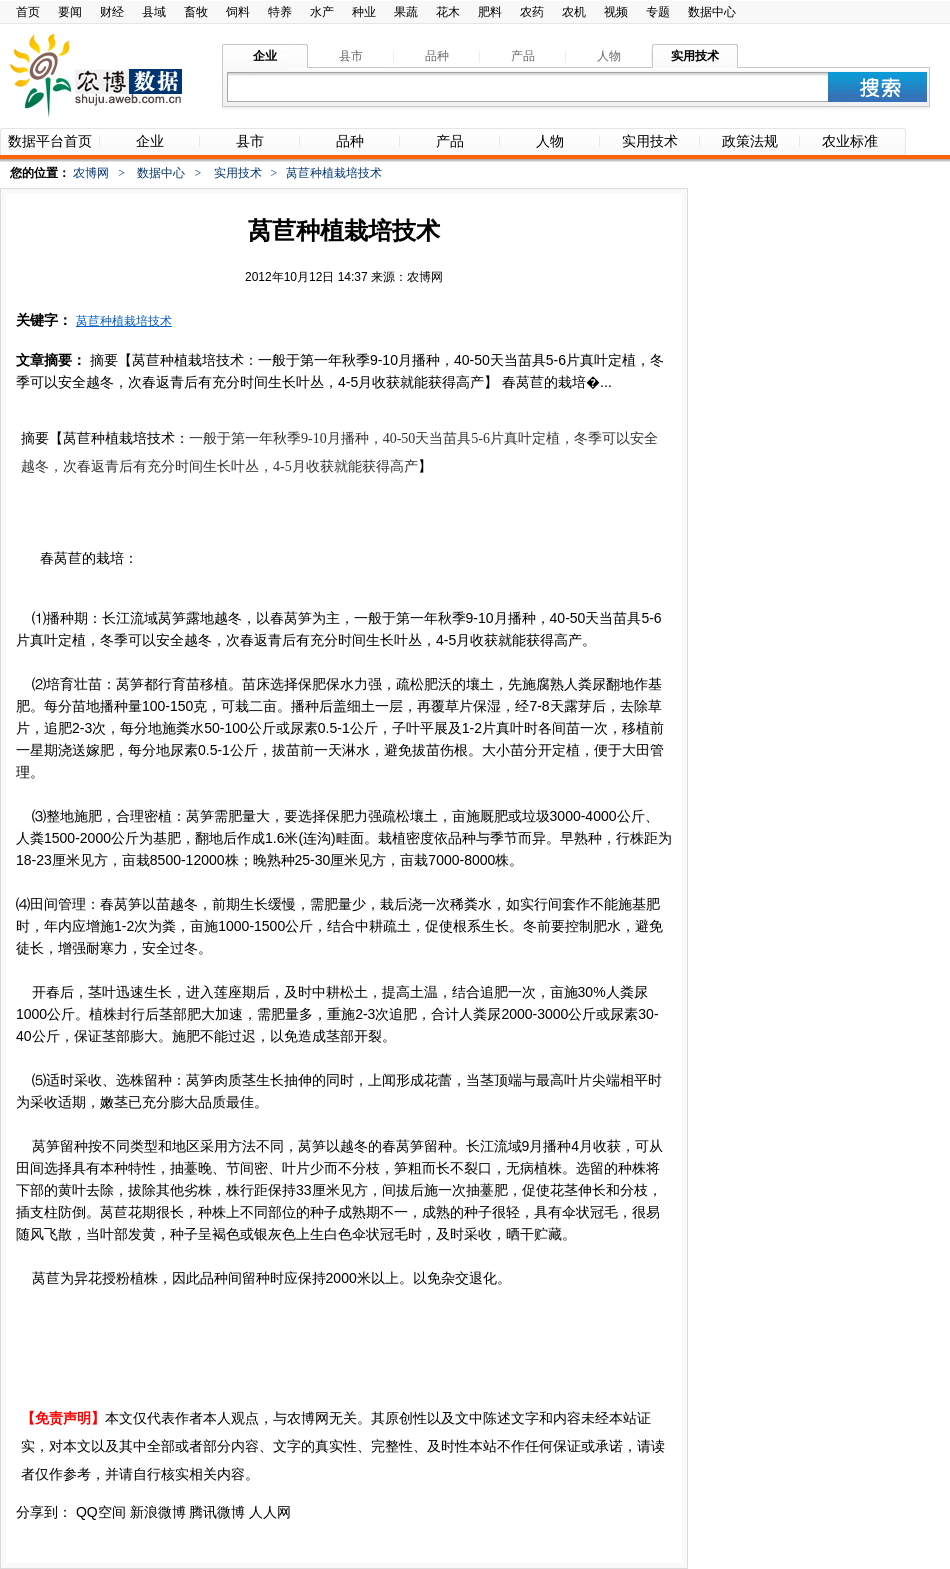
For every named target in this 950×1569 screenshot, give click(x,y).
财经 (112, 12)
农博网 (91, 173)
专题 (658, 12)
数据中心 (712, 12)
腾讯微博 (217, 1512)
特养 (280, 12)
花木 (448, 12)
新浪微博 (158, 1512)
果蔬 (406, 12)
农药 (532, 12)
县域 (154, 12)
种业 (364, 12)
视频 (616, 12)
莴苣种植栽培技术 (124, 321)
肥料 (490, 12)
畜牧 (196, 12)
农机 (574, 12)
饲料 (238, 12)
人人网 (270, 1512)
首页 (28, 12)
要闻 (70, 12)
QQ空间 (101, 1512)
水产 (322, 12)
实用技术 (238, 173)
